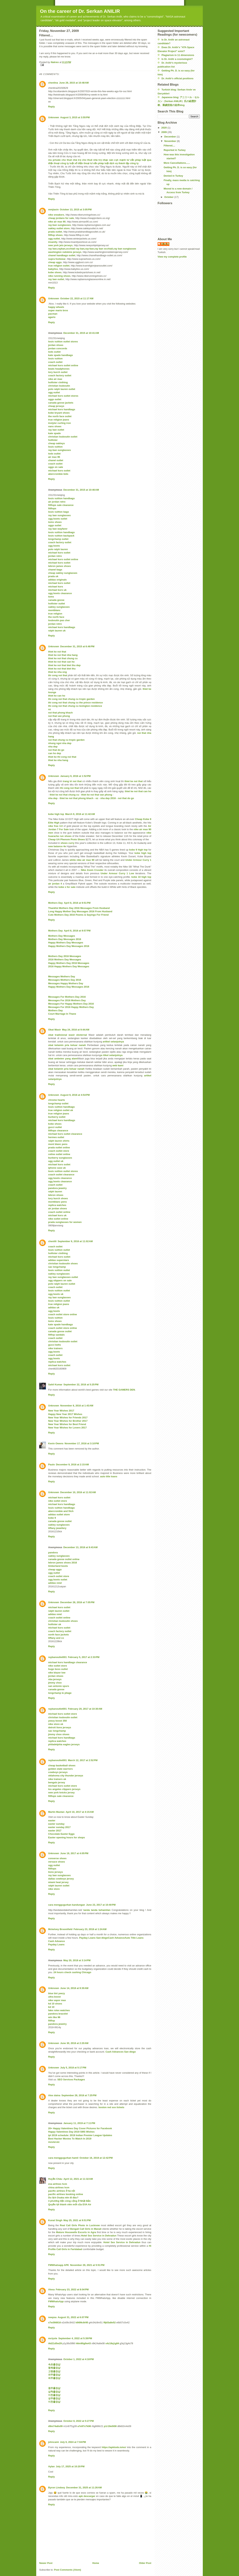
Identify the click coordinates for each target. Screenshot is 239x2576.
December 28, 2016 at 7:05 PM (77, 1602)
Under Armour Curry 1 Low (117, 873)
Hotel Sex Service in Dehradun (99, 2235)
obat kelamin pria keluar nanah (67, 1045)
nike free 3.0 (55, 826)
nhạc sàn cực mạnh (114, 160)
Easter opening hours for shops (66, 1837)
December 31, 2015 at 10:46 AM (81, 489)
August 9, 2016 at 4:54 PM (75, 1095)
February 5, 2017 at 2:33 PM (84, 1657)
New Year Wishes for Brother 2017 (68, 1420)
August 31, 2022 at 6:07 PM (73, 2317)
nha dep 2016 (108, 798)
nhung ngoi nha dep (59, 743)
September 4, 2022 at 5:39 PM (75, 2338)
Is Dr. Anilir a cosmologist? (177, 59)
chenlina (53, 82)
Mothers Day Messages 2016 (64, 939)
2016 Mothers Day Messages (64, 959)
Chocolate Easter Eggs (61, 1834)
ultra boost (54, 1996)
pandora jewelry (57, 2024)
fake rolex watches (59, 2010)
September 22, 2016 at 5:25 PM (81, 1384)
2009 (164, 132)
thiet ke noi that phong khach (76, 798)
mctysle (52, 2338)
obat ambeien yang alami (63, 1058)
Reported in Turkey (175, 150)
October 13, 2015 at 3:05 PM (75, 209)
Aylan (51, 2466)
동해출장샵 (54, 2367)
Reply (51, 106)
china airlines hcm (58, 2187)
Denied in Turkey (173, 175)
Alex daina (54, 2095)
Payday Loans (56, 1944)
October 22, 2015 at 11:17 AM (77, 298)
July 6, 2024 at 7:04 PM (73, 2442)
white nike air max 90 (82, 860)
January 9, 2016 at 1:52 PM (75, 776)
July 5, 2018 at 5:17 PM (73, 2067)
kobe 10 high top (141, 877)
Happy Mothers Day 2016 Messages (68, 963)
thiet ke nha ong (57, 672)
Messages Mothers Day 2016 (64, 979)
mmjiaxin (53, 209)
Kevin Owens (55, 1443)
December (170, 136)
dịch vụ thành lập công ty (124, 163)
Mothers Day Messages (61, 935)
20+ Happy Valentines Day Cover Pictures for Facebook (80, 2128)
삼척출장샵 (54, 2391)
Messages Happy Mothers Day (65, 983)
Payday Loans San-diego (93, 1937)
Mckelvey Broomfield (60, 1929)
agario (51, 317)
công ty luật (67, 163)
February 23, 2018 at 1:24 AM (90, 1929)
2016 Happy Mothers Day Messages (68, 966)
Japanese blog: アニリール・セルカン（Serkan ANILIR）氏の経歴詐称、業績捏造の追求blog (178, 101)
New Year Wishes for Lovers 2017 (67, 1427)
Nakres (165, 243)
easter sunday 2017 (59, 1827)
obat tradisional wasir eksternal (67, 1034)
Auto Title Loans (134, 1937)
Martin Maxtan (56, 1812)
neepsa (52, 2317)
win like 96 (54, 2017)
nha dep (53, 746)
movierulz (54, 2142)
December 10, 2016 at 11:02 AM (78, 1492)
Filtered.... (169, 145)
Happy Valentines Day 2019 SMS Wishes (71, 2131)
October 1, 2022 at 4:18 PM (78, 2359)
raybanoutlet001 (57, 1657)
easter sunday (56, 1823)
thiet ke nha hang (58, 760)
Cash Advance (116, 1937)
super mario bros (58, 310)
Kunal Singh (55, 2220)
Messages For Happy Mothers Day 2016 (71, 1003)
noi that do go (56, 750)
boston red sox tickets (111, 2107)
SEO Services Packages (71, 2079)
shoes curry (68, 843)
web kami (117, 1065)
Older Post (145, 2563)
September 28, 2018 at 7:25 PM (79, 2095)
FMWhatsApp (56, 2301)
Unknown (53, 117)
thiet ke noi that (57, 651)
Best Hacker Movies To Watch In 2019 (69, 2138)
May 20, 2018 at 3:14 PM (77, 1960)
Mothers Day (55, 902)
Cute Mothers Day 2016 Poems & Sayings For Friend (78, 914)
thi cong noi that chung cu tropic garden (71, 699)
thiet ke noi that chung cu (62, 658)
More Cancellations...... (177, 162)
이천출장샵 (54, 2395)
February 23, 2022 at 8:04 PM (72, 2289)
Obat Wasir (54, 1029)
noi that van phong (59, 716)
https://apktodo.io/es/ (114, 2447)
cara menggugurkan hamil (63, 2157)
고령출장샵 (54, 2371)
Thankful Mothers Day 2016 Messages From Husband (79, 908)
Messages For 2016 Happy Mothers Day (71, 1007)
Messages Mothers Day (61, 976)
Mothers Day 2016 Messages (64, 956)
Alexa (51, 2289)
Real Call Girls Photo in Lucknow (80, 2225)
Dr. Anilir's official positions (177, 78)
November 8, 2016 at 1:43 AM (76, 1405)
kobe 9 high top (138, 849)
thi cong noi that (57, 675)
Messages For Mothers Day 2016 (67, 996)
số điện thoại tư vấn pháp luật (92, 163)
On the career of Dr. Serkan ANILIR (80, 11)
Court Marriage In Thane (62, 1013)
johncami (53, 2442)
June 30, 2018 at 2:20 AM (74, 2043)
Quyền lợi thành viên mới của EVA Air (69, 2204)
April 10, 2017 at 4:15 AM (80, 1812)
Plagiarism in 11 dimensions (178, 55)
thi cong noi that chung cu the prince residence (75, 702)
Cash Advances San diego (120, 2051)
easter (51, 1820)
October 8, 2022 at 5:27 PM (78, 2421)
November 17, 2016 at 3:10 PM (82, 1443)
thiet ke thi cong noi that (62, 756)
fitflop (51, 2020)
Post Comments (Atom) (67, 2569)
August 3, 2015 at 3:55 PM (75, 117)
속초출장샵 (54, 2364)
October (169, 197)
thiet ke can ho (56, 695)
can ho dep (54, 753)
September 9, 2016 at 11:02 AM (75, 1241)
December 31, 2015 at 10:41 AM (81, 333)
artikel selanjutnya (113, 1041)
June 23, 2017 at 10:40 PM (101, 1904)
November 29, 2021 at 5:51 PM (87, 2265)
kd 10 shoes (55, 2003)
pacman (52, 313)
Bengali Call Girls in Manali (86, 2228)
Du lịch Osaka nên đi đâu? (63, 2197)
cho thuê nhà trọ (71, 160)
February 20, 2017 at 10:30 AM (85, 1708)
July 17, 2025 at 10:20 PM (70, 2466)
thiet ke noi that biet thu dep (64, 665)
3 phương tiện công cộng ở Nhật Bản (69, 2201)
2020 (164, 127)
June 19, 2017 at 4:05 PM (74, 1853)
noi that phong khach (60, 712)
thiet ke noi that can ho (61, 661)
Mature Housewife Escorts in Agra (76, 2232)
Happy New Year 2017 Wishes (65, 1414)
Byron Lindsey (56, 2487)
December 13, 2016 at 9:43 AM (80, 1547)
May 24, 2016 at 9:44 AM (75, 1029)
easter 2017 (54, 1830)
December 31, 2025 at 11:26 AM (84, 2487)
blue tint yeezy (56, 1993)
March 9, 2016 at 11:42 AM (80, 814)
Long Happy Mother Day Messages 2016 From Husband (80, 911)
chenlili (52, 1241)
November (170, 141)
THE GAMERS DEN (124, 1389)
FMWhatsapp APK (58, 2265)
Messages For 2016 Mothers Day (67, 1000)
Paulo (51, 1464)
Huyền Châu (55, 2178)
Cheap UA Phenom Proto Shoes (66, 839)
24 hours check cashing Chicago (72, 1972)
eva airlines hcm (57, 2184)
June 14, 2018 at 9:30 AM (74, 1988)
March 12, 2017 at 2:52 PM (83, 1760)
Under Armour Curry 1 (138, 860)
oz (49, 709)
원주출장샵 (54, 2388)
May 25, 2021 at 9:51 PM (77, 2220)
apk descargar (87, 2496)
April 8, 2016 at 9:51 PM (77, 902)
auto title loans (108, 1476)
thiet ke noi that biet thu (62, 668)
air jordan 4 (55, 883)
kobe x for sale (66, 887)
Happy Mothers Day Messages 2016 (68, 946)
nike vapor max (57, 2000)
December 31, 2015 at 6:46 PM (77, 646)
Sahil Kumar (55, 1384)
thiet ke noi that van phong (96, 794)
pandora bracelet (58, 2013)
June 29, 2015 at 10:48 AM (74, 82)
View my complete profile (172, 256)
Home (95, 2563)
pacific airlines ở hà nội (61, 2190)
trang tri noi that (72, 781)
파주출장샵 (54, 2374)
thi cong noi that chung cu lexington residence (75, 706)
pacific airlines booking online (65, 2194)
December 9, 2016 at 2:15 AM (72, 1464)
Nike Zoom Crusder (92, 870)
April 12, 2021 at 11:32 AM (78, 2178)
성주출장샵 (54, 2398)
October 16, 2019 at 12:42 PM (96, 2157)
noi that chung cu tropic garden (66, 739)
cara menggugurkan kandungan (66, 1904)
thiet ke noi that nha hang (62, 655)
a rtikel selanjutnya (111, 1055)
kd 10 (51, 2007)
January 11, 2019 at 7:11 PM (79, 2123)
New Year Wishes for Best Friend (67, 1424)
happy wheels (56, 307)
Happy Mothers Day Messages (65, 942)
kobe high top (56, 814)
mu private (54, 160)
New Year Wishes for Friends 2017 (68, 1417)
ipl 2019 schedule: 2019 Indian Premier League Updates (80, 2135)
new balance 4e (57, 846)
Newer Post (45, 2563)
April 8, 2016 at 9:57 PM (77, 930)
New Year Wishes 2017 (61, 1410)
